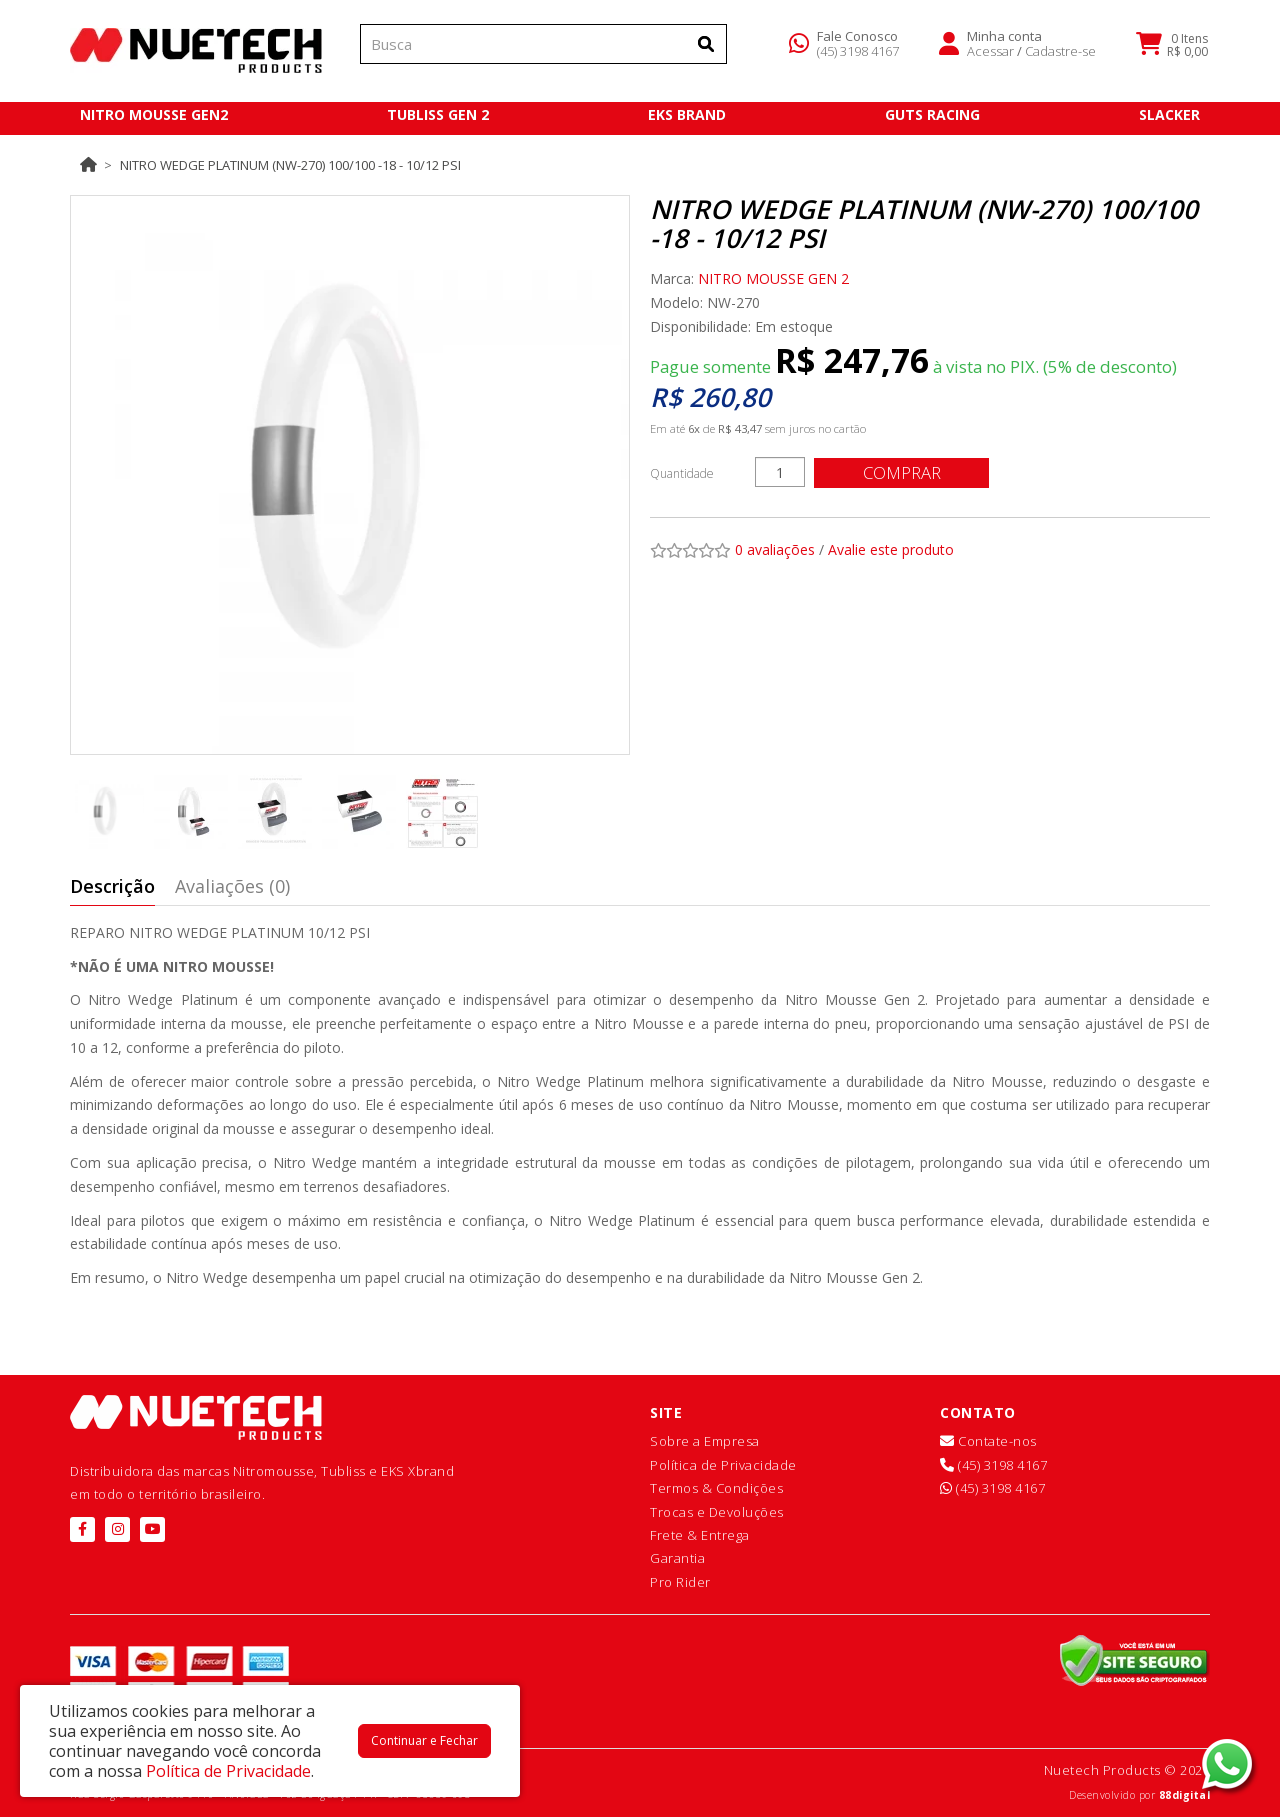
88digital (1185, 1795)
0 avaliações (775, 549)
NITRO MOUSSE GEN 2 (773, 278)
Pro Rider (680, 1582)
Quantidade (682, 473)
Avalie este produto (891, 549)
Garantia (677, 1558)
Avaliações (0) (232, 886)
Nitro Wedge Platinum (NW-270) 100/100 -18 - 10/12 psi (290, 165)
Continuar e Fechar (424, 1740)
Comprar (905, 472)
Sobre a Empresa (705, 1441)
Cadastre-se (1060, 54)
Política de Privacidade (723, 1465)
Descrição (112, 886)
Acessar (990, 54)
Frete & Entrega (700, 1535)
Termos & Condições (716, 1488)
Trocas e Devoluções (717, 1512)
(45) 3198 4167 (858, 54)
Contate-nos (988, 1441)
